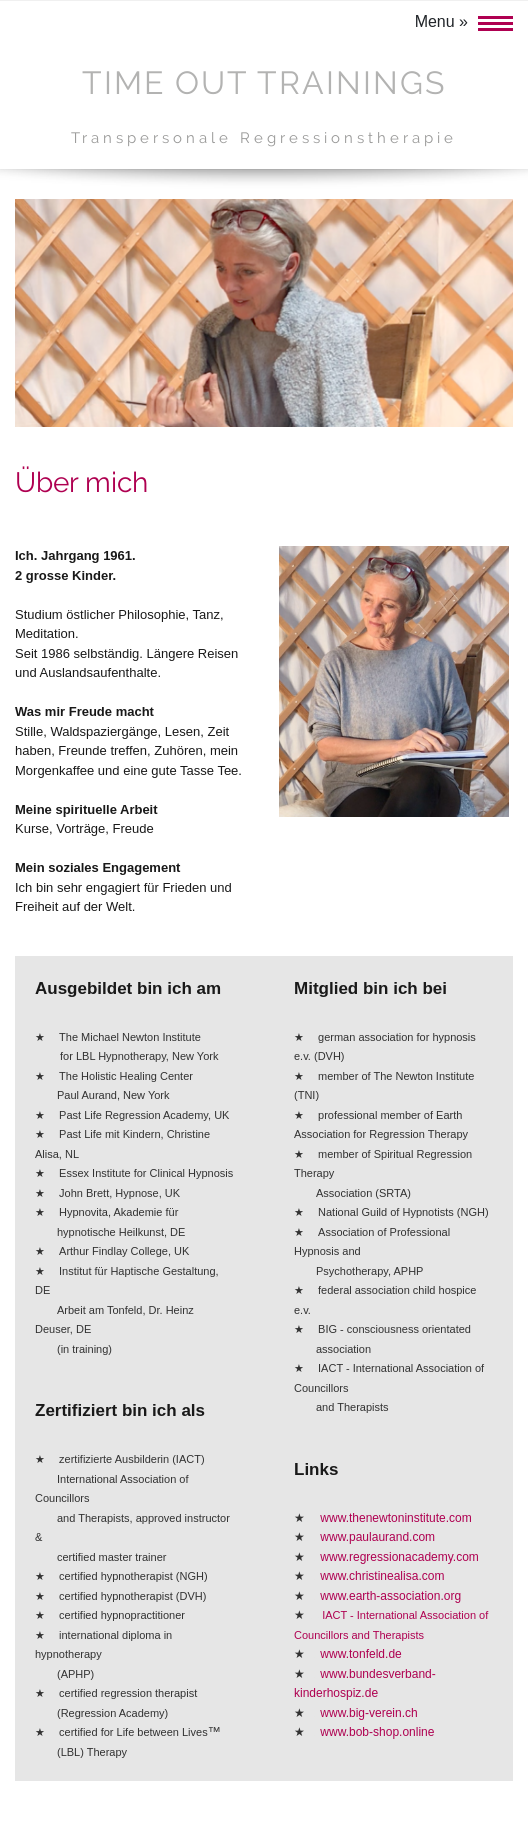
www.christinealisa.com (382, 1576)
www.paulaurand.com (377, 1537)
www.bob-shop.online (377, 1732)
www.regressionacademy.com (399, 1557)
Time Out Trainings (264, 82)
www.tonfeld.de (360, 1654)
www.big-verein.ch (368, 1713)
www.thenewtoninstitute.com (395, 1518)
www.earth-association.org (390, 1596)
